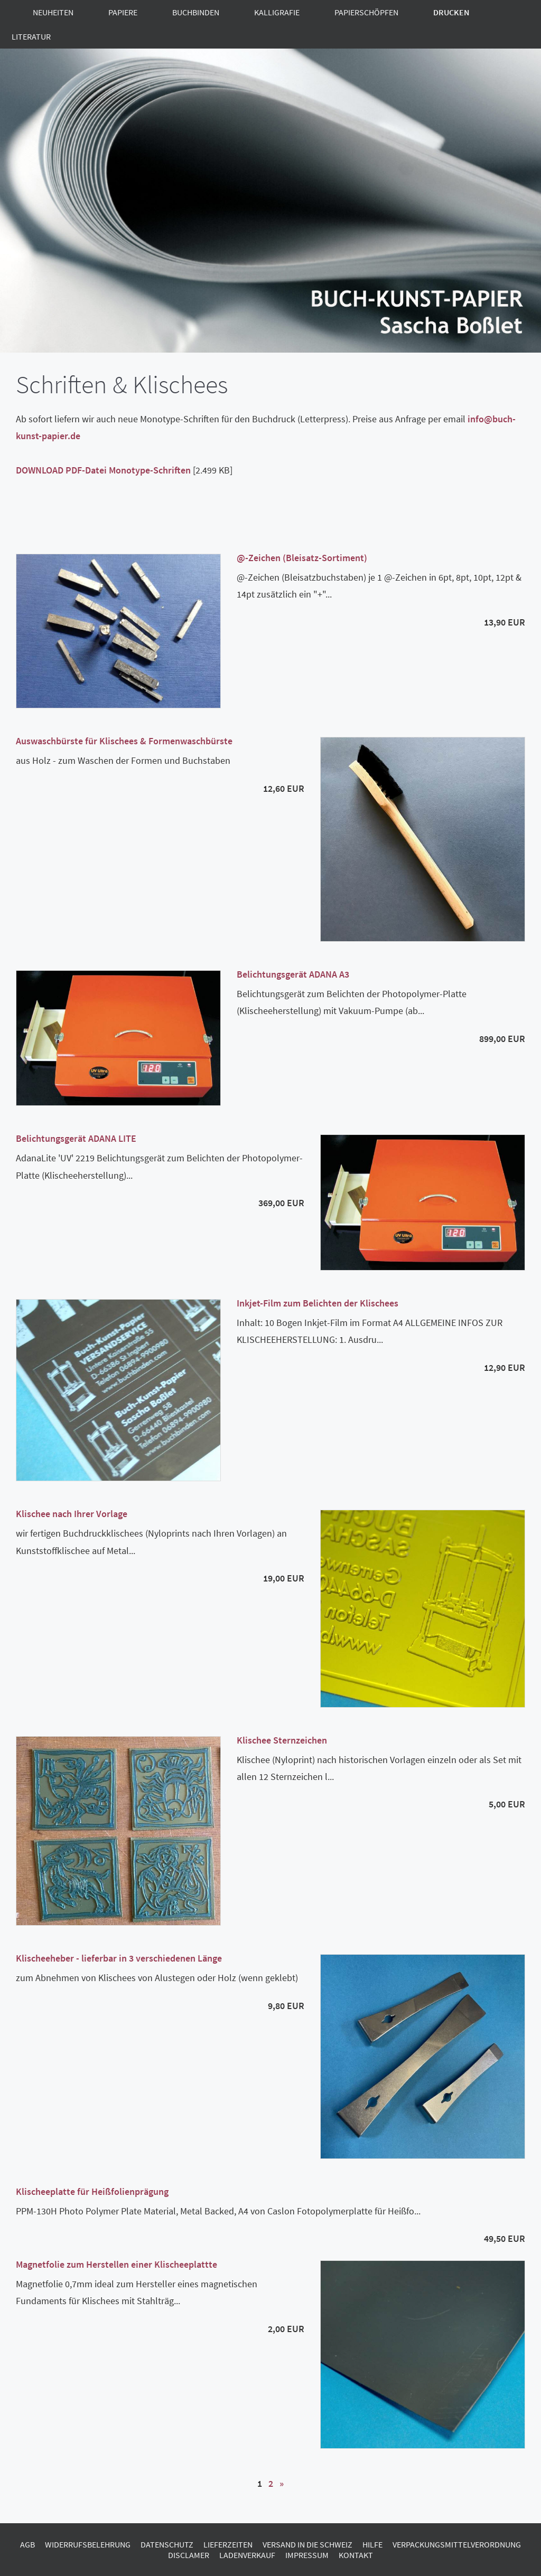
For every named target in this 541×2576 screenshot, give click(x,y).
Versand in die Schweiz (307, 2544)
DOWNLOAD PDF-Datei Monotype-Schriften (103, 470)
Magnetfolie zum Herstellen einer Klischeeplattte (116, 2264)
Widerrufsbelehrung (87, 2544)
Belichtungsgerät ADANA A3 (293, 974)
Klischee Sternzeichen (282, 1740)
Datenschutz (167, 2544)
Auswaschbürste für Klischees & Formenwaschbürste (124, 741)
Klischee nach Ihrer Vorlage (71, 1514)
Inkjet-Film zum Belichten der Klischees (317, 1303)
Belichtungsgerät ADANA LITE (76, 1138)
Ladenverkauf (247, 2555)
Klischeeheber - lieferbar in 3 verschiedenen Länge (119, 1958)
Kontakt (356, 2555)
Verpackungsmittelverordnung (457, 2544)
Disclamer (188, 2555)
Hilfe (372, 2544)
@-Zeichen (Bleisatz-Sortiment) (302, 558)
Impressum (307, 2555)
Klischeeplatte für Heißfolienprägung (92, 2191)
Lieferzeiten (228, 2544)
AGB (27, 2544)
